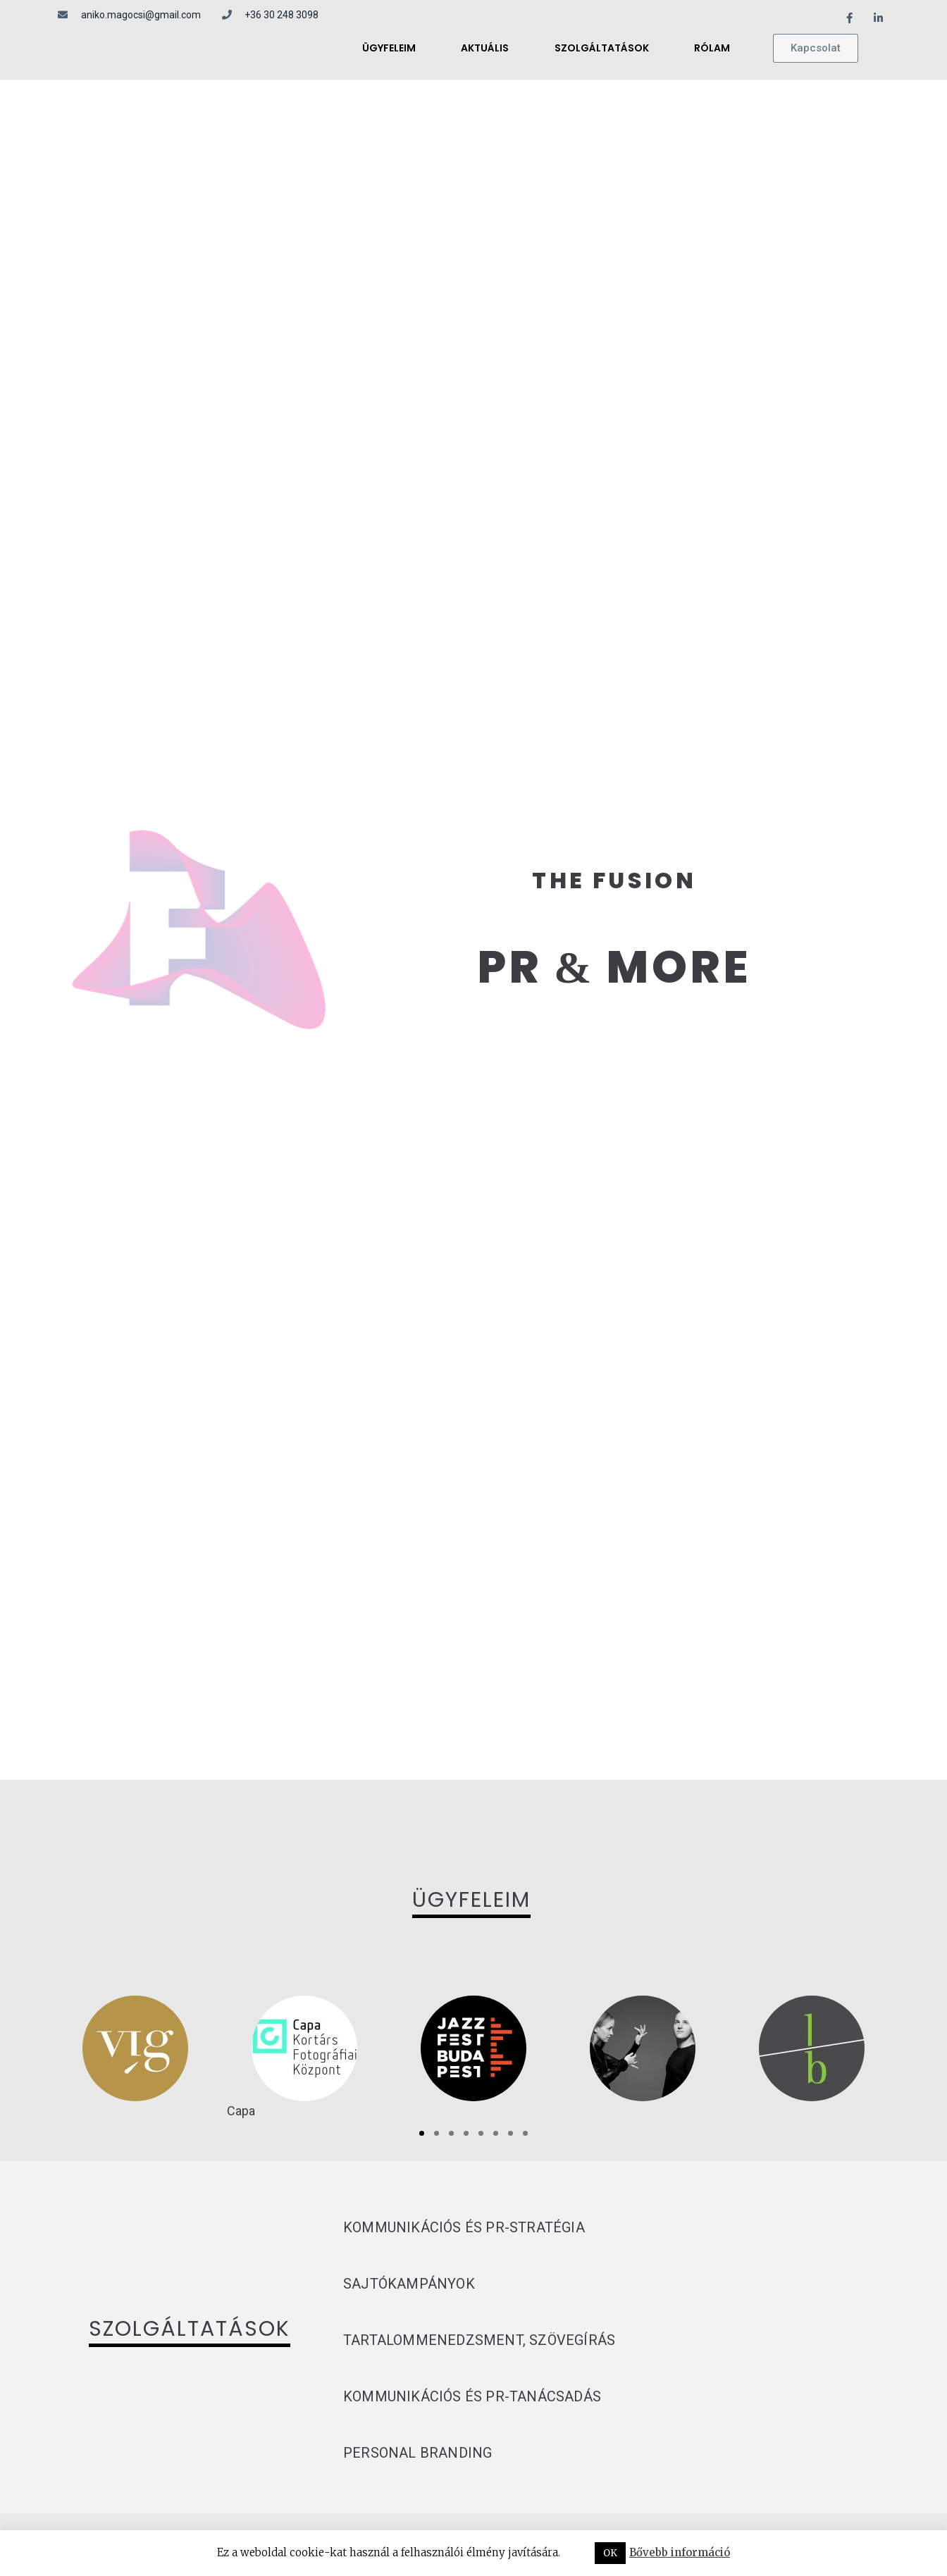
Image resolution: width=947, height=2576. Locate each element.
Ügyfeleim (389, 48)
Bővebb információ (679, 2552)
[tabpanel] (135, 2048)
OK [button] (610, 2553)
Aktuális (485, 48)
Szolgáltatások (602, 48)
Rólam (712, 48)
